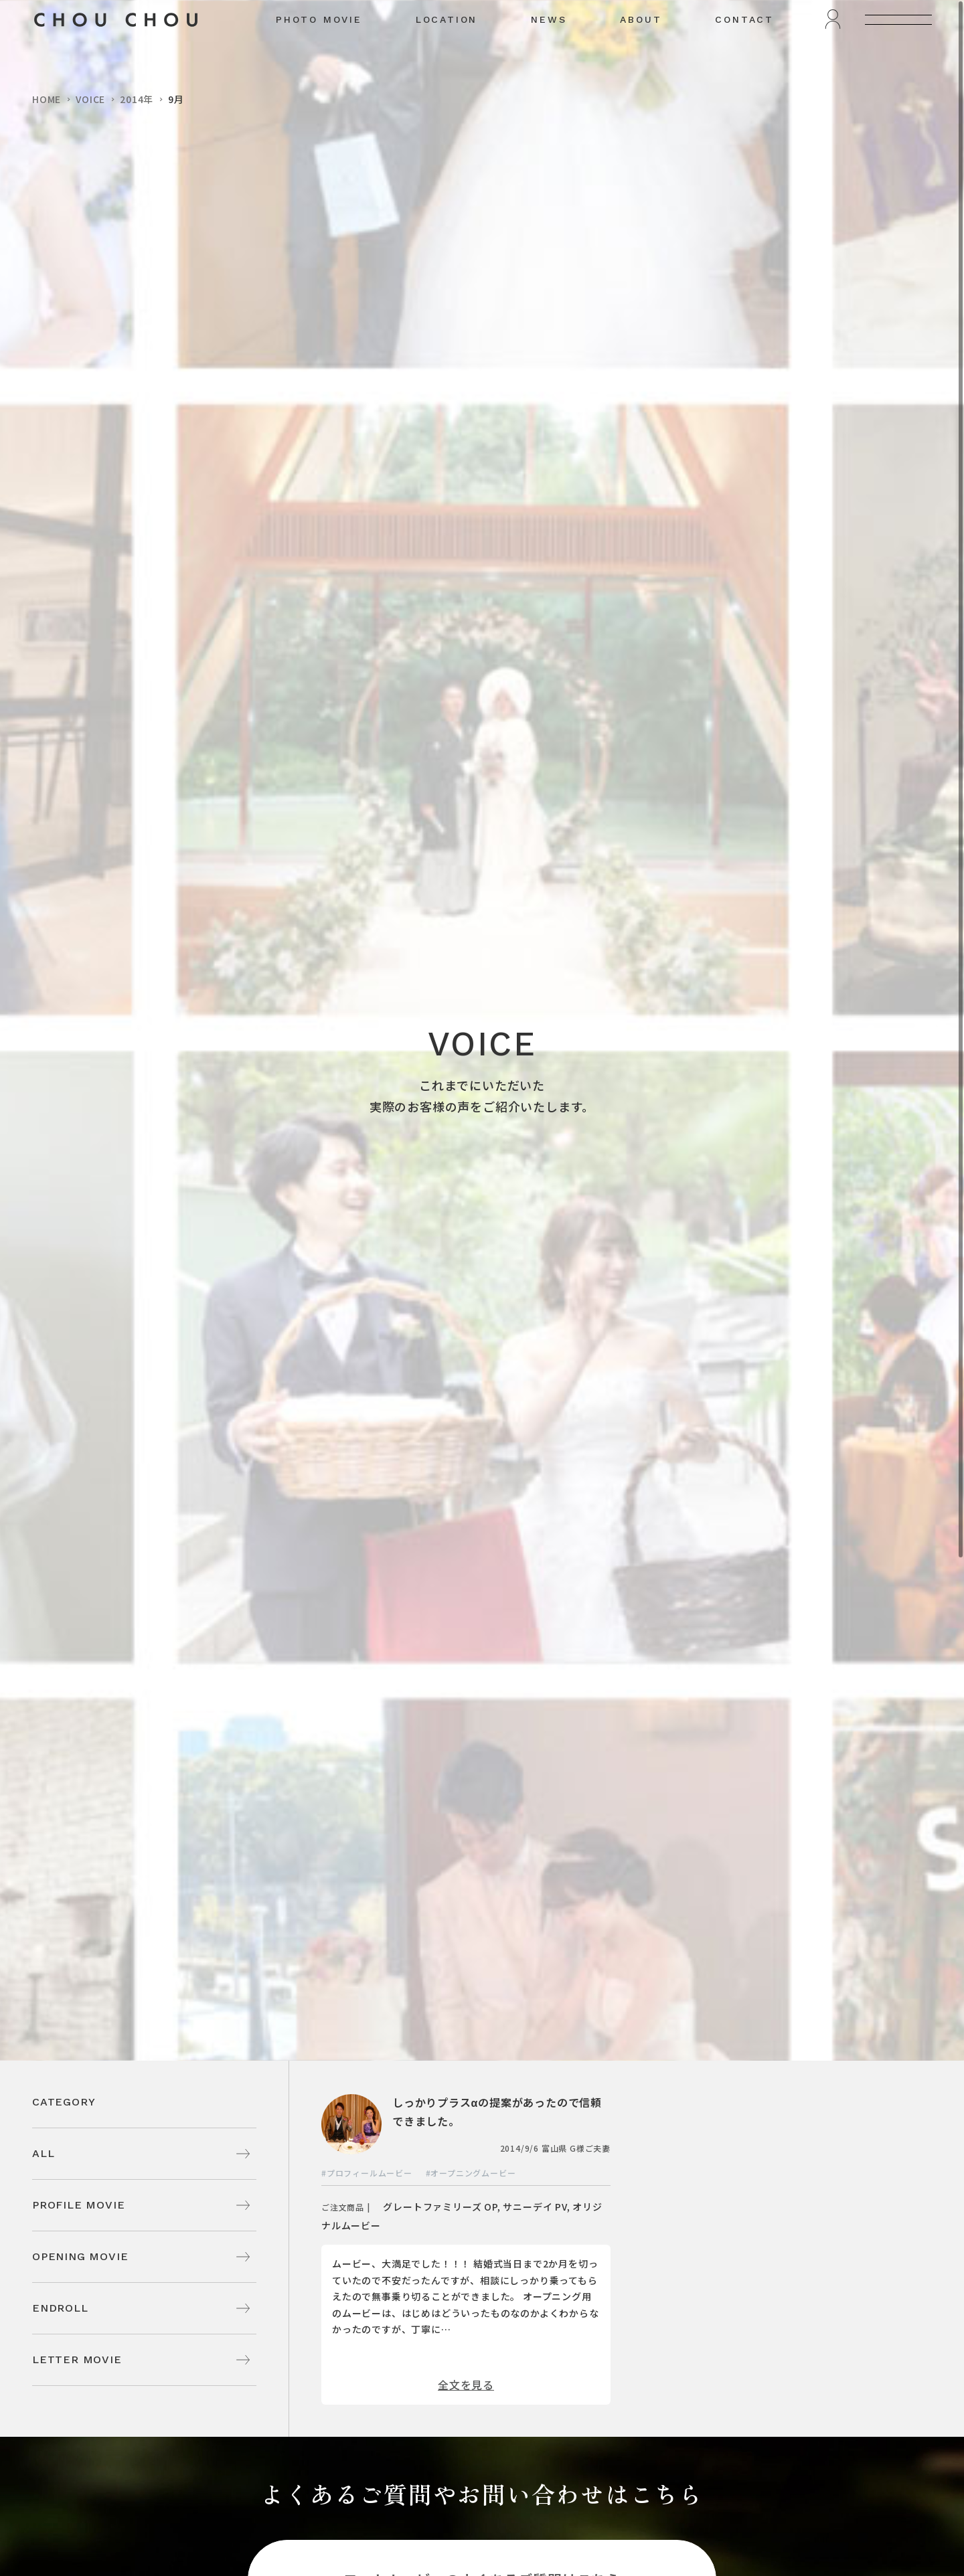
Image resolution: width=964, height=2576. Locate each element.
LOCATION (446, 51)
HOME (46, 99)
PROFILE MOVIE (78, 2205)
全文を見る (466, 2385)
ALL (43, 2153)
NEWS (548, 51)
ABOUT (640, 51)
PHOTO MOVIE (319, 51)
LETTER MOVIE (77, 2359)
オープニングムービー (472, 2172)
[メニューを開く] (898, 51)
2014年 (136, 99)
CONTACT (744, 51)
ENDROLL (60, 2308)
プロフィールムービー (369, 2172)
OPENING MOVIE (80, 2256)
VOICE (90, 99)
